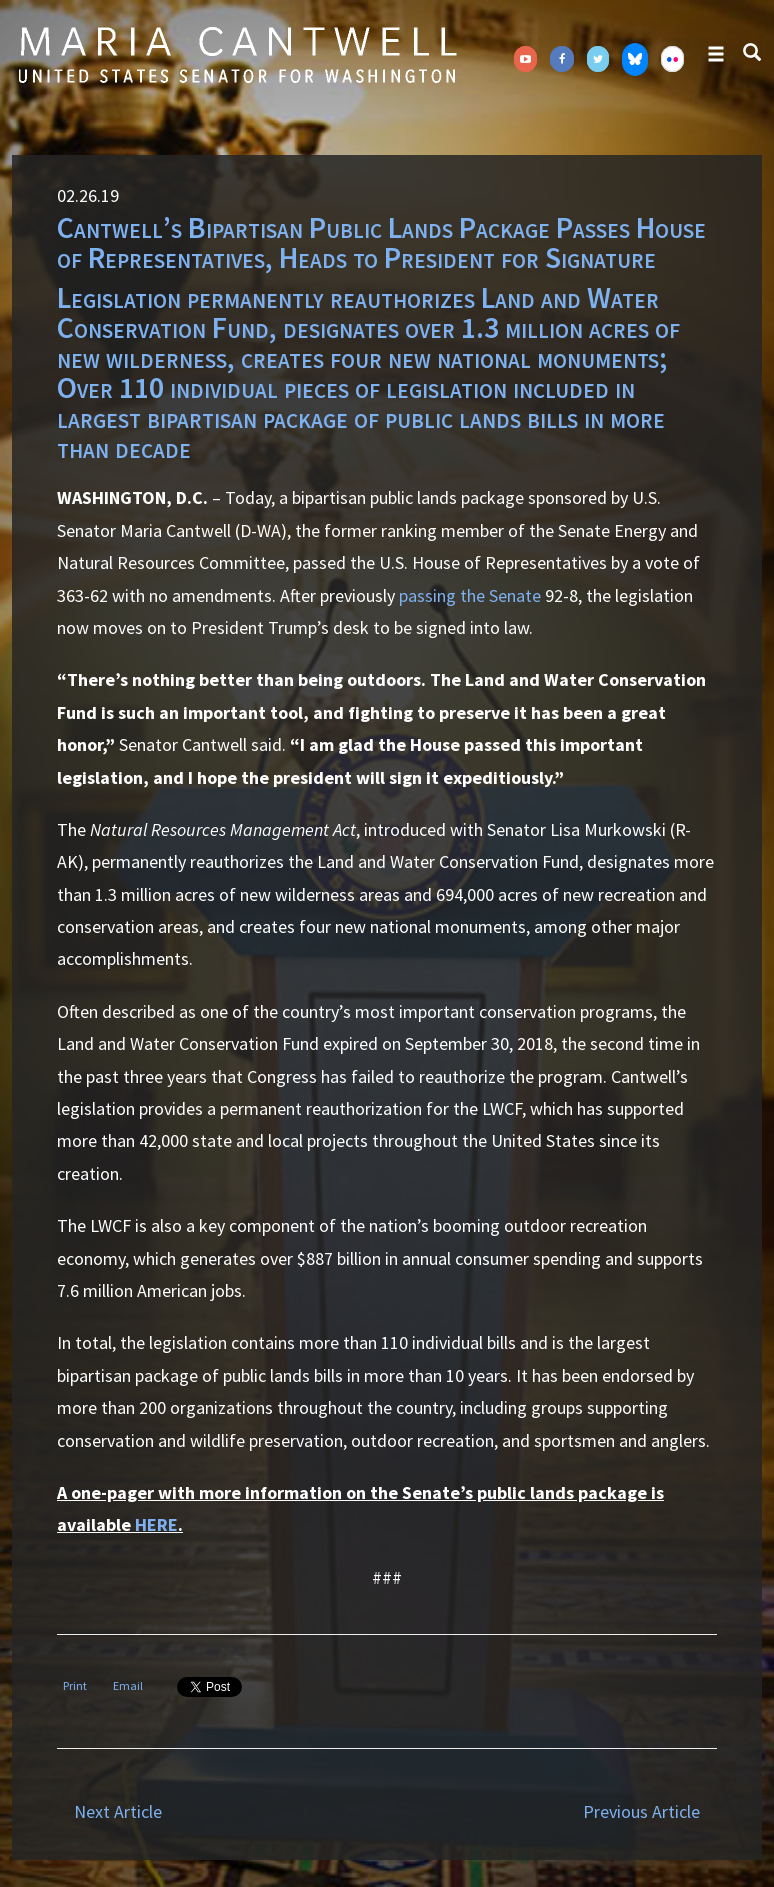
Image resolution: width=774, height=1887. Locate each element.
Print (75, 1685)
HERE (156, 1524)
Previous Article (641, 1811)
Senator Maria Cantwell (237, 54)
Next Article (118, 1811)
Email (128, 1685)
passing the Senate (470, 595)
